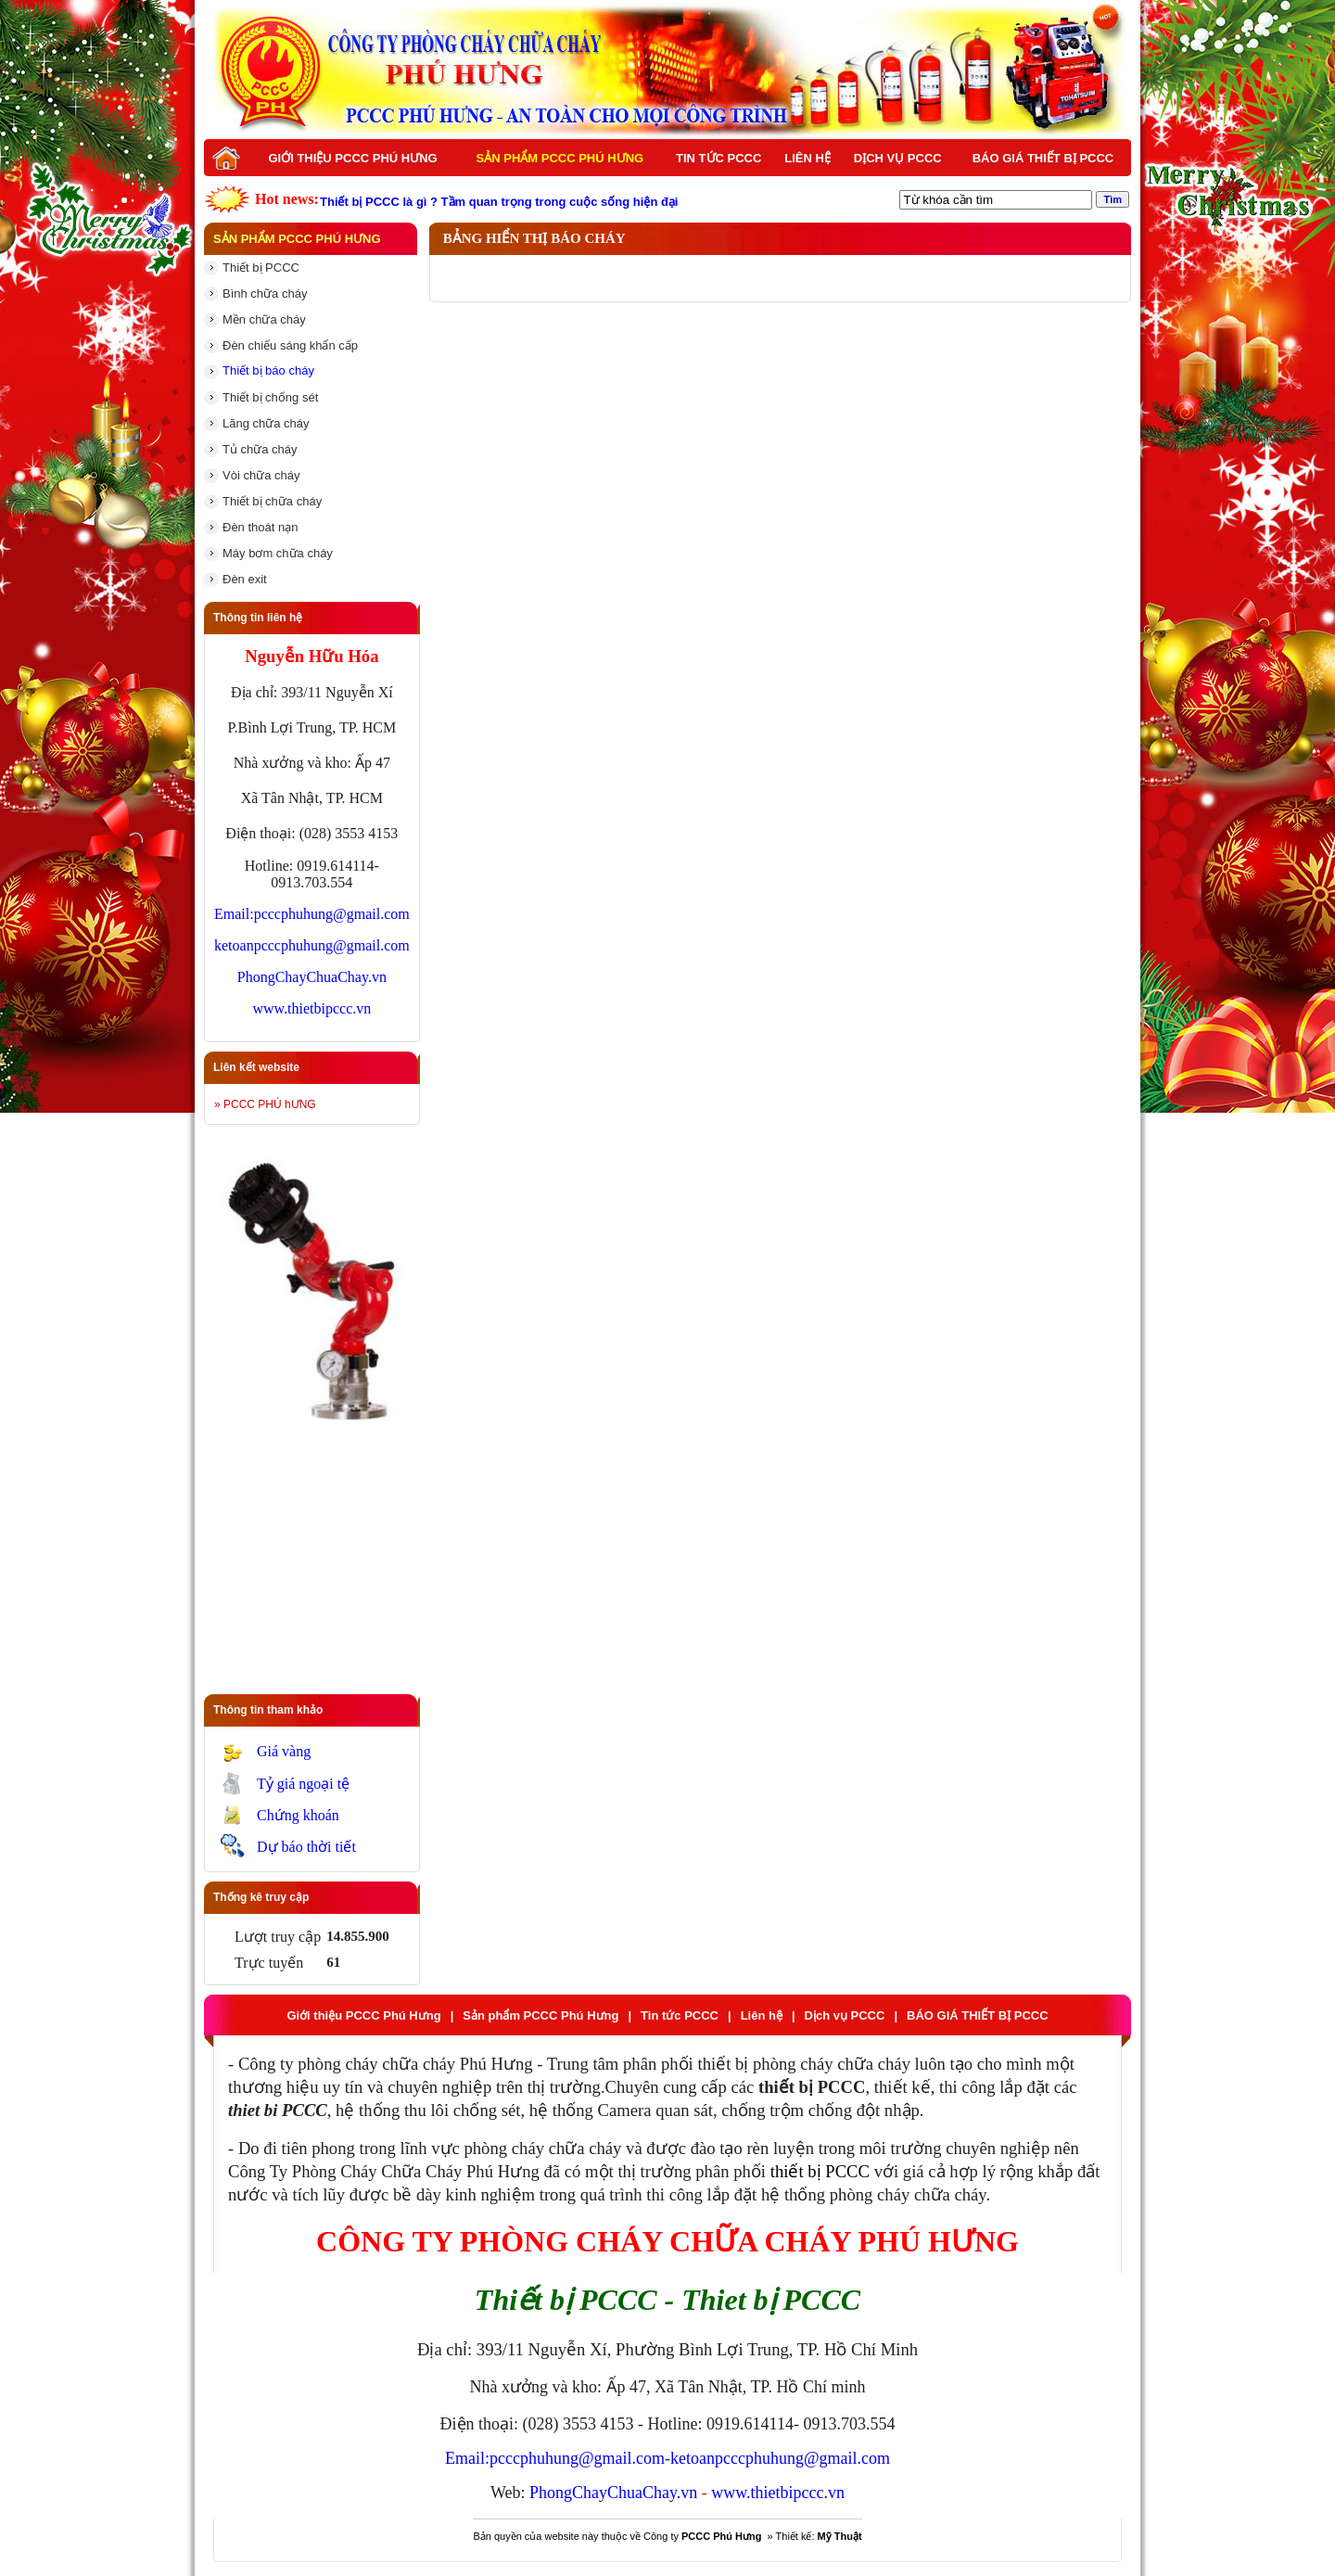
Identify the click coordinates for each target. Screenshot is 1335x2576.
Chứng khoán (298, 1815)
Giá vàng (284, 1751)
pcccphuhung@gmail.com (332, 914)
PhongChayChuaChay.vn (312, 977)
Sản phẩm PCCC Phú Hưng (560, 158)
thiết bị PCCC (820, 2171)
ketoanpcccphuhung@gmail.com (312, 945)
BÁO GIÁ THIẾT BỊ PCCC (1043, 158)
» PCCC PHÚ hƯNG (265, 1104)
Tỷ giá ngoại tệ (303, 1784)
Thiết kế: (819, 2536)
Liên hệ (807, 158)
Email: (234, 914)
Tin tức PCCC (718, 158)
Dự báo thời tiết (306, 1847)
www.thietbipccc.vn (311, 1008)
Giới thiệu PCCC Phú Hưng (352, 158)
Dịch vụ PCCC (898, 158)
